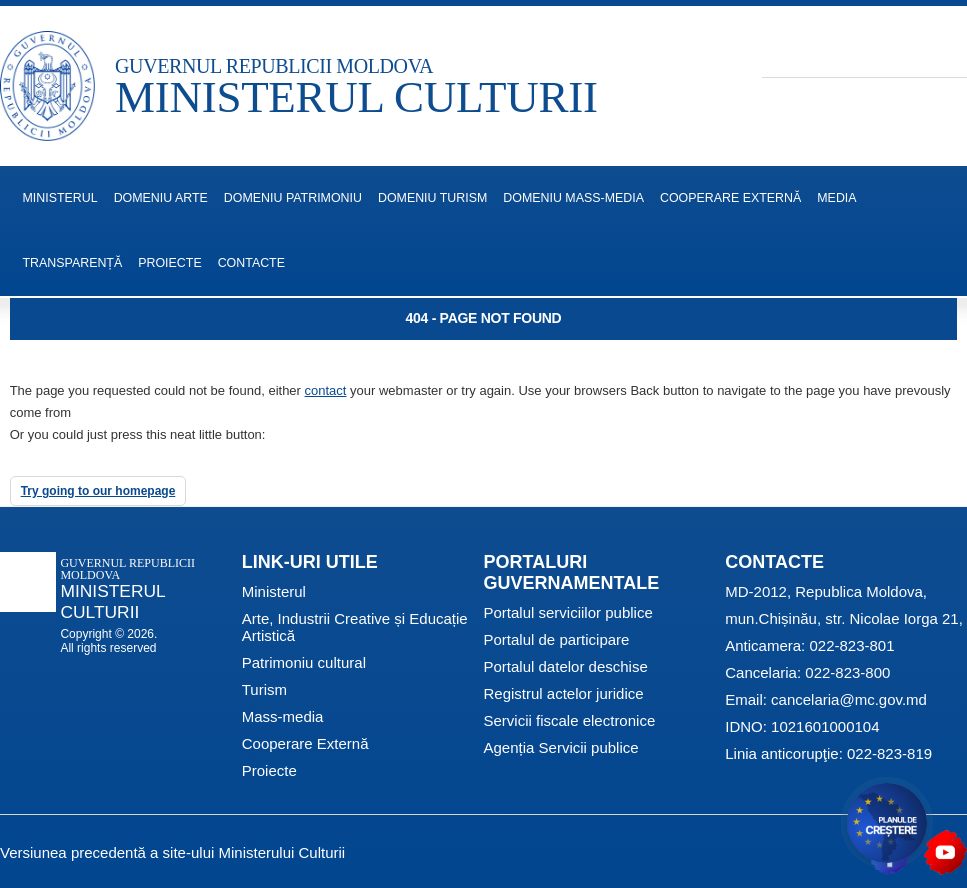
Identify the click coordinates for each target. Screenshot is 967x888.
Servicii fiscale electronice (570, 720)
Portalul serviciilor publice (568, 612)
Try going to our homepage (98, 491)
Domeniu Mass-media (573, 198)
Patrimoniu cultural (304, 662)
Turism (264, 689)
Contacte (251, 263)
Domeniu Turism (432, 198)
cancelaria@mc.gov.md (849, 699)
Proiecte (169, 263)
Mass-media (283, 716)
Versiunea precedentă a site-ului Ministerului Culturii (172, 852)
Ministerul (274, 591)
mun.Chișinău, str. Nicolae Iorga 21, (844, 618)
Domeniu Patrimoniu (293, 198)
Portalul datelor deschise (566, 666)
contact (326, 390)
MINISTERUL (60, 198)
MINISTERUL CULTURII (356, 97)
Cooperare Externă (730, 198)
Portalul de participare (557, 639)
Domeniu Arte (161, 198)
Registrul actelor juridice (564, 693)
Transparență (73, 263)
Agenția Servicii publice (561, 747)
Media (836, 198)
